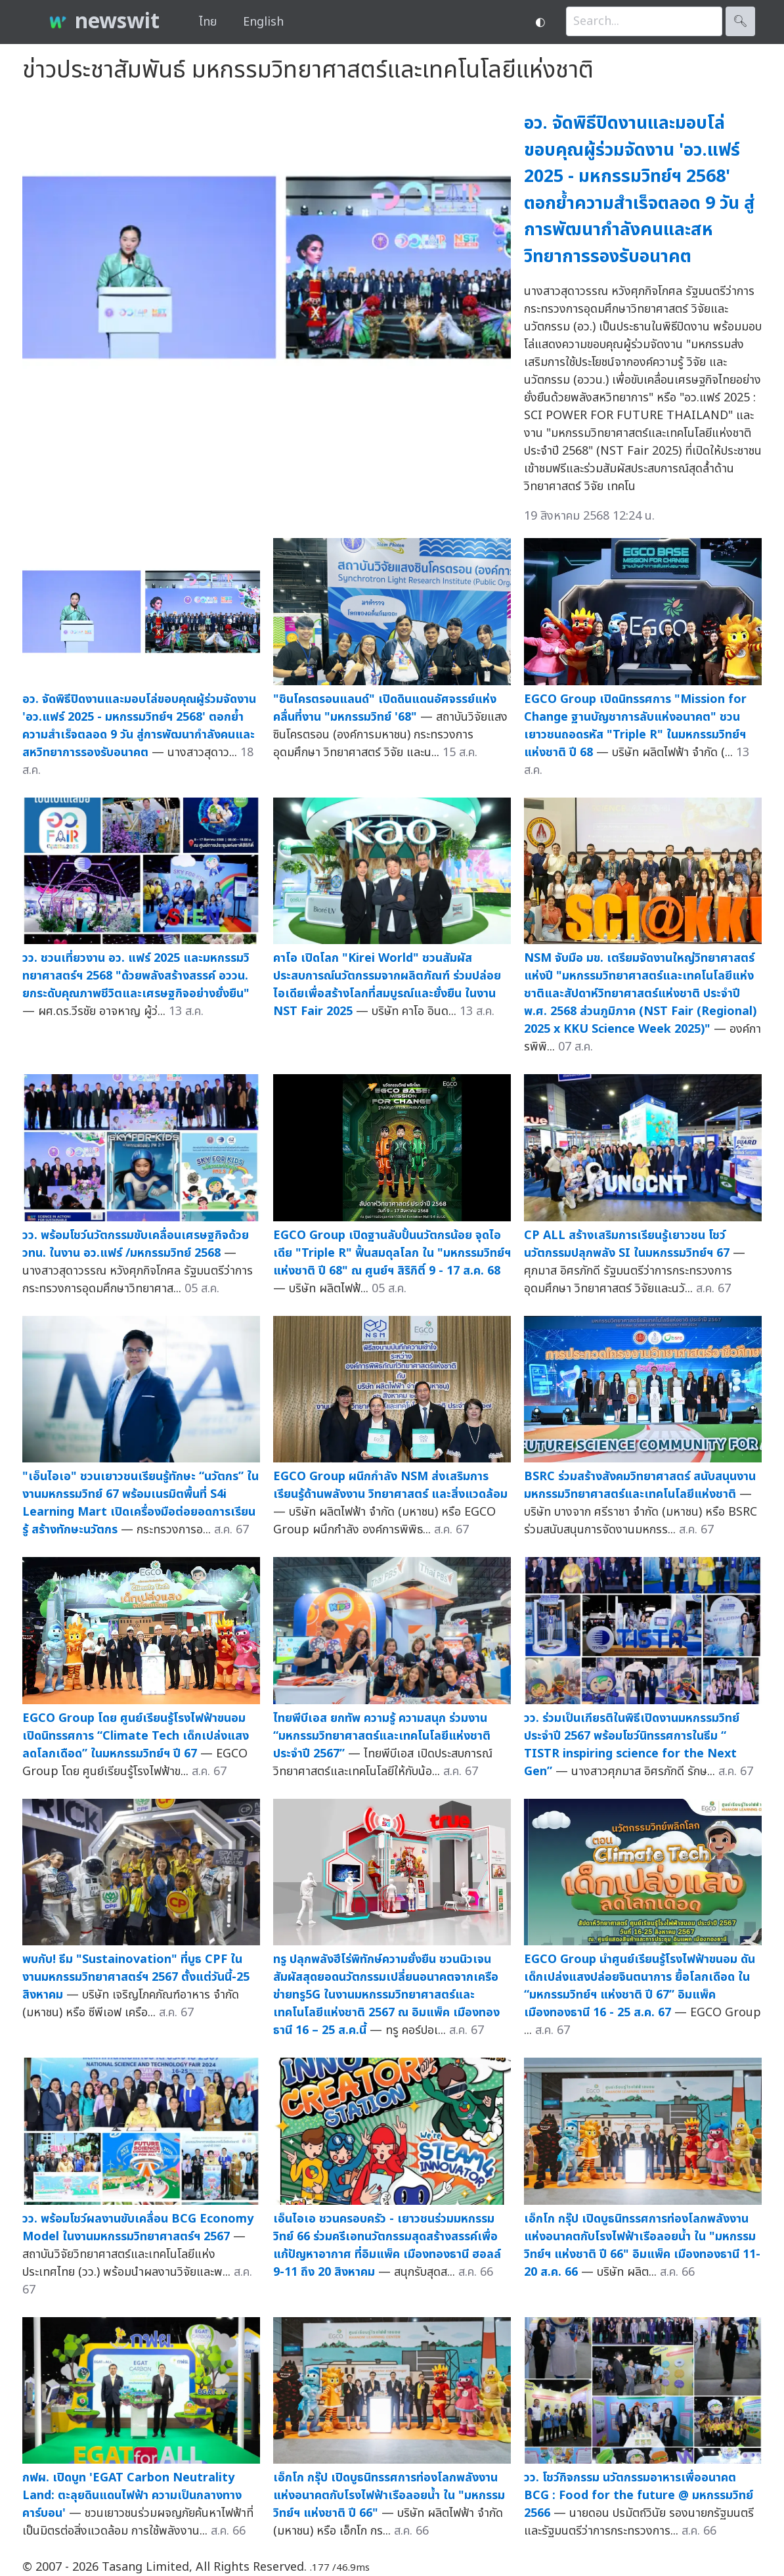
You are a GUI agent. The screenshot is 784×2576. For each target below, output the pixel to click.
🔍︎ (740, 21)
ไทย (208, 22)
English (263, 22)
